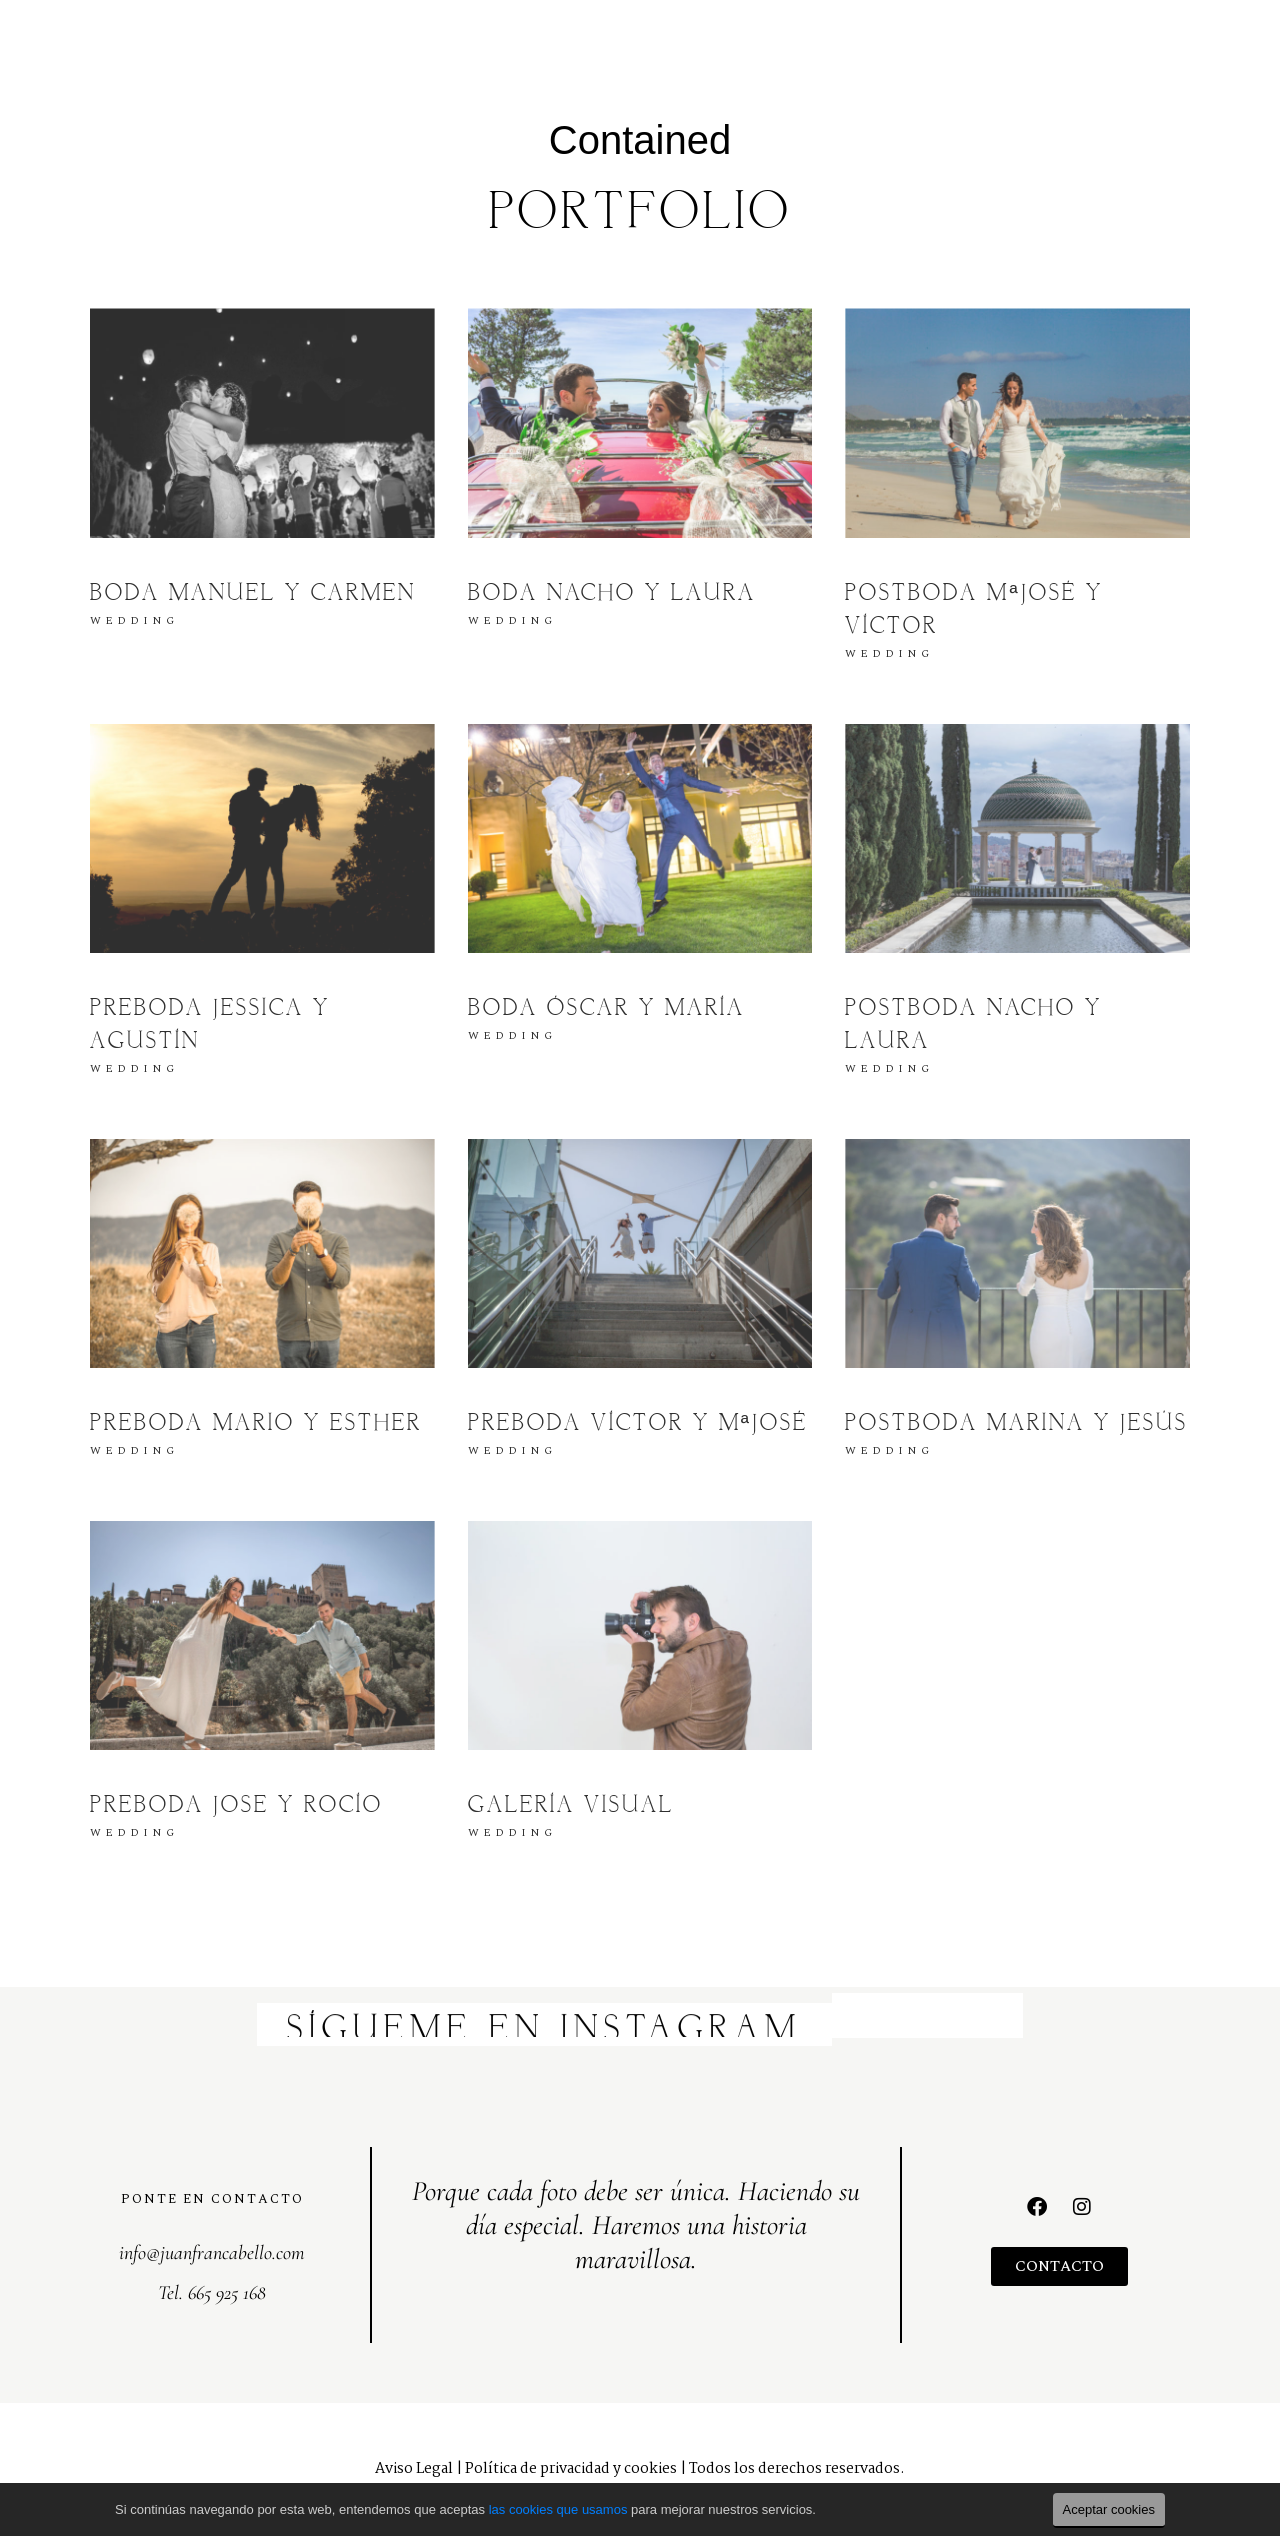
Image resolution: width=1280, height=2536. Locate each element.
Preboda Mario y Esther (256, 1424)
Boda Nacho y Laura (612, 594)
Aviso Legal (414, 2469)
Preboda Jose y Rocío (236, 1806)
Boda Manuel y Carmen (253, 594)
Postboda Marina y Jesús (1016, 1424)
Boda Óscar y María (606, 1009)
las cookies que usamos (558, 2509)
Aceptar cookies (1109, 2509)
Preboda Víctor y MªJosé (638, 1424)
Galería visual (571, 1806)
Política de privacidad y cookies (571, 2469)
